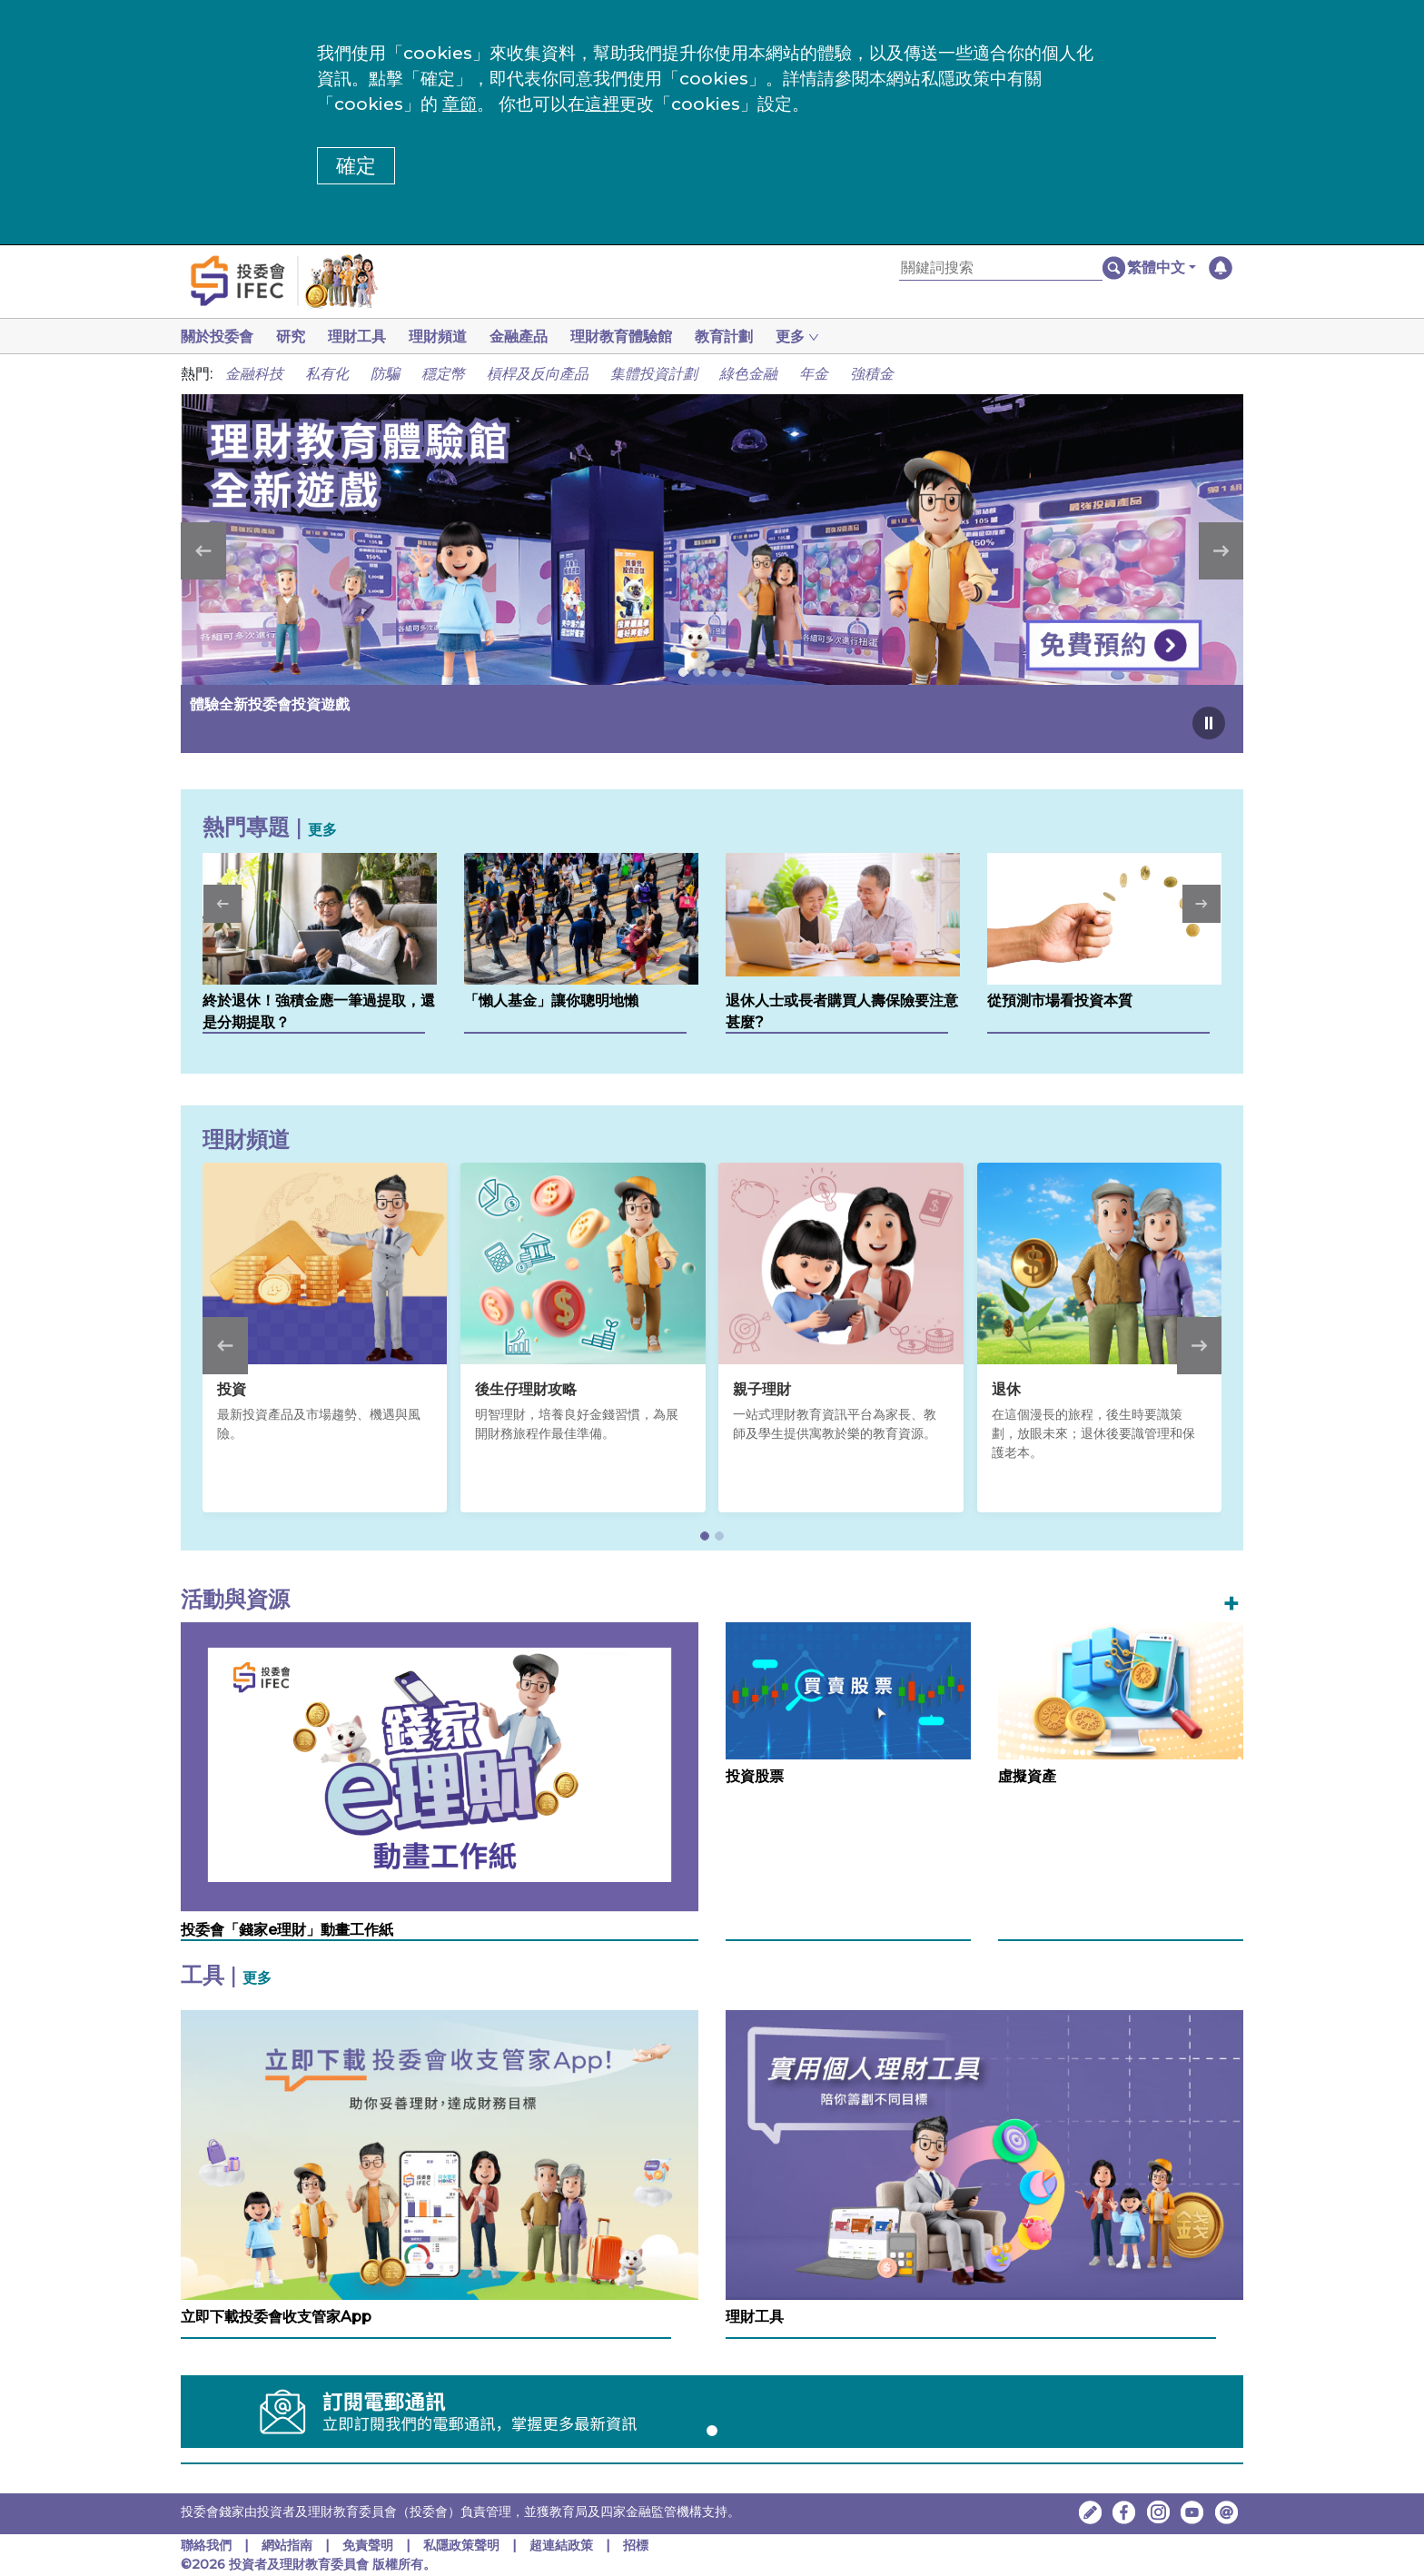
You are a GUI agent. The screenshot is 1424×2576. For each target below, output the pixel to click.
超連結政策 (561, 2545)
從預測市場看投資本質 (1059, 1000)
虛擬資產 (1027, 1776)
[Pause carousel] (1208, 723)
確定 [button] (356, 166)
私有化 (327, 373)
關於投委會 (217, 336)
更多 (257, 1977)
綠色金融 (748, 373)
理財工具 (364, 336)
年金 (813, 373)
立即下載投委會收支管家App (276, 2316)
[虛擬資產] (1120, 1690)
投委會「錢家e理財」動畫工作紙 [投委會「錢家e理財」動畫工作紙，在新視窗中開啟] (287, 1929)
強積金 (872, 373)
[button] (1161, 268)
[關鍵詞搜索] (1001, 268)
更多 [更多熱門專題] (322, 829)
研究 (294, 336)
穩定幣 (443, 373)
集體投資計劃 (653, 373)
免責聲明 (369, 2545)
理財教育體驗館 (639, 336)
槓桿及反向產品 (537, 373)
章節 (459, 104)
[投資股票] (848, 1690)
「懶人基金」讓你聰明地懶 (551, 1000)
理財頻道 (449, 336)
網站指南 (287, 2545)
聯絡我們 (206, 2545)
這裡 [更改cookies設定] (602, 104)
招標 (635, 2545)
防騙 (385, 373)
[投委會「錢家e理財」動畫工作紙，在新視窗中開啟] (439, 1766)
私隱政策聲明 (463, 2545)
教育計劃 (746, 336)
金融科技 (254, 373)
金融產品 (533, 336)
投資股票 (755, 1776)
